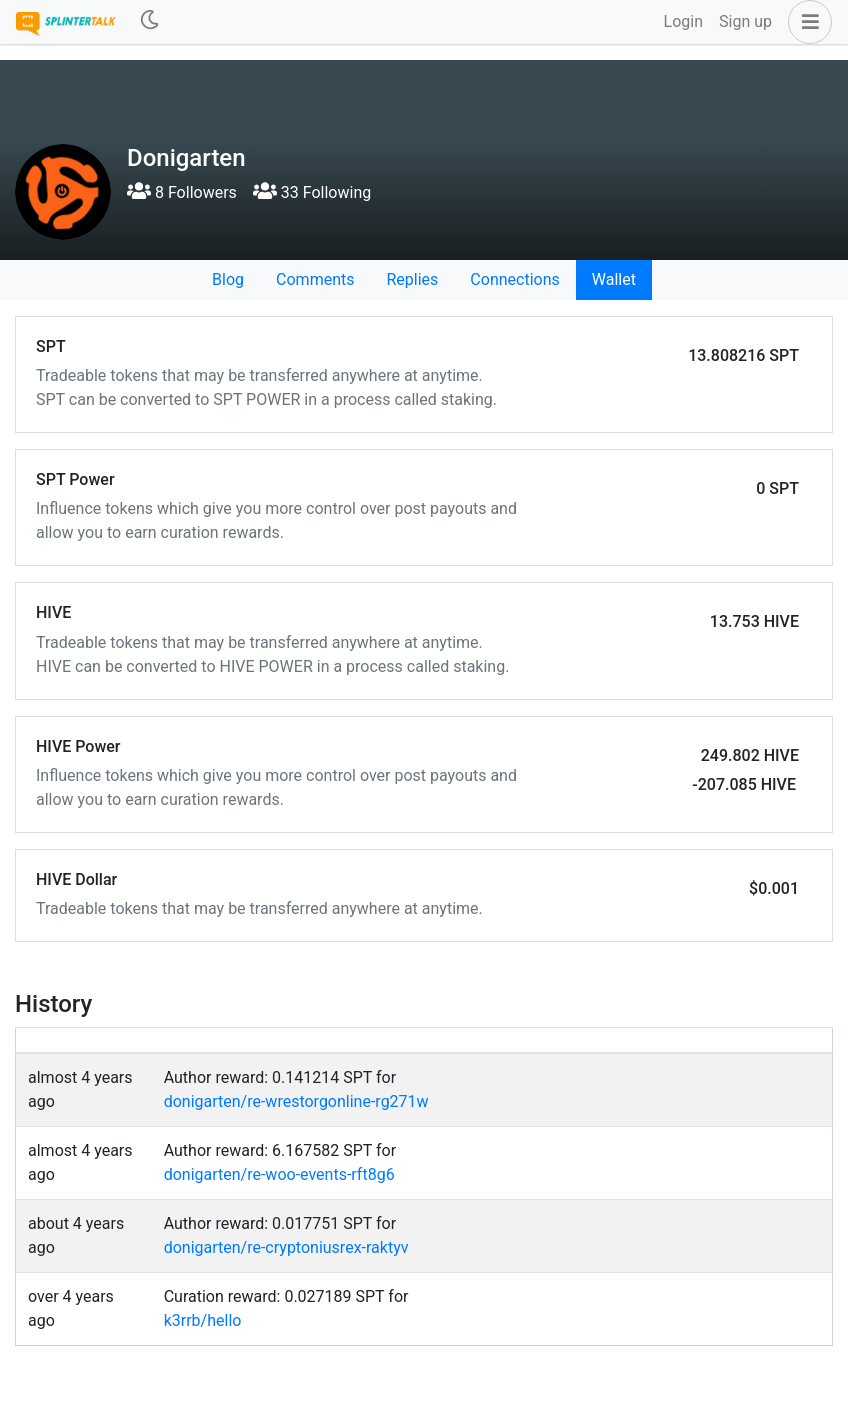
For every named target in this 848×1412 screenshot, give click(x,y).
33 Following (312, 192)
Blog (228, 279)
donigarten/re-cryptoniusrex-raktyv (286, 1247)
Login (683, 21)
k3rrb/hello (203, 1320)
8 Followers (182, 192)
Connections (514, 279)
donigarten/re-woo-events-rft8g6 (279, 1174)
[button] (806, 22)
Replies (412, 279)
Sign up (745, 21)
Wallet (614, 279)
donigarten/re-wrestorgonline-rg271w (296, 1101)
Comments (315, 279)
